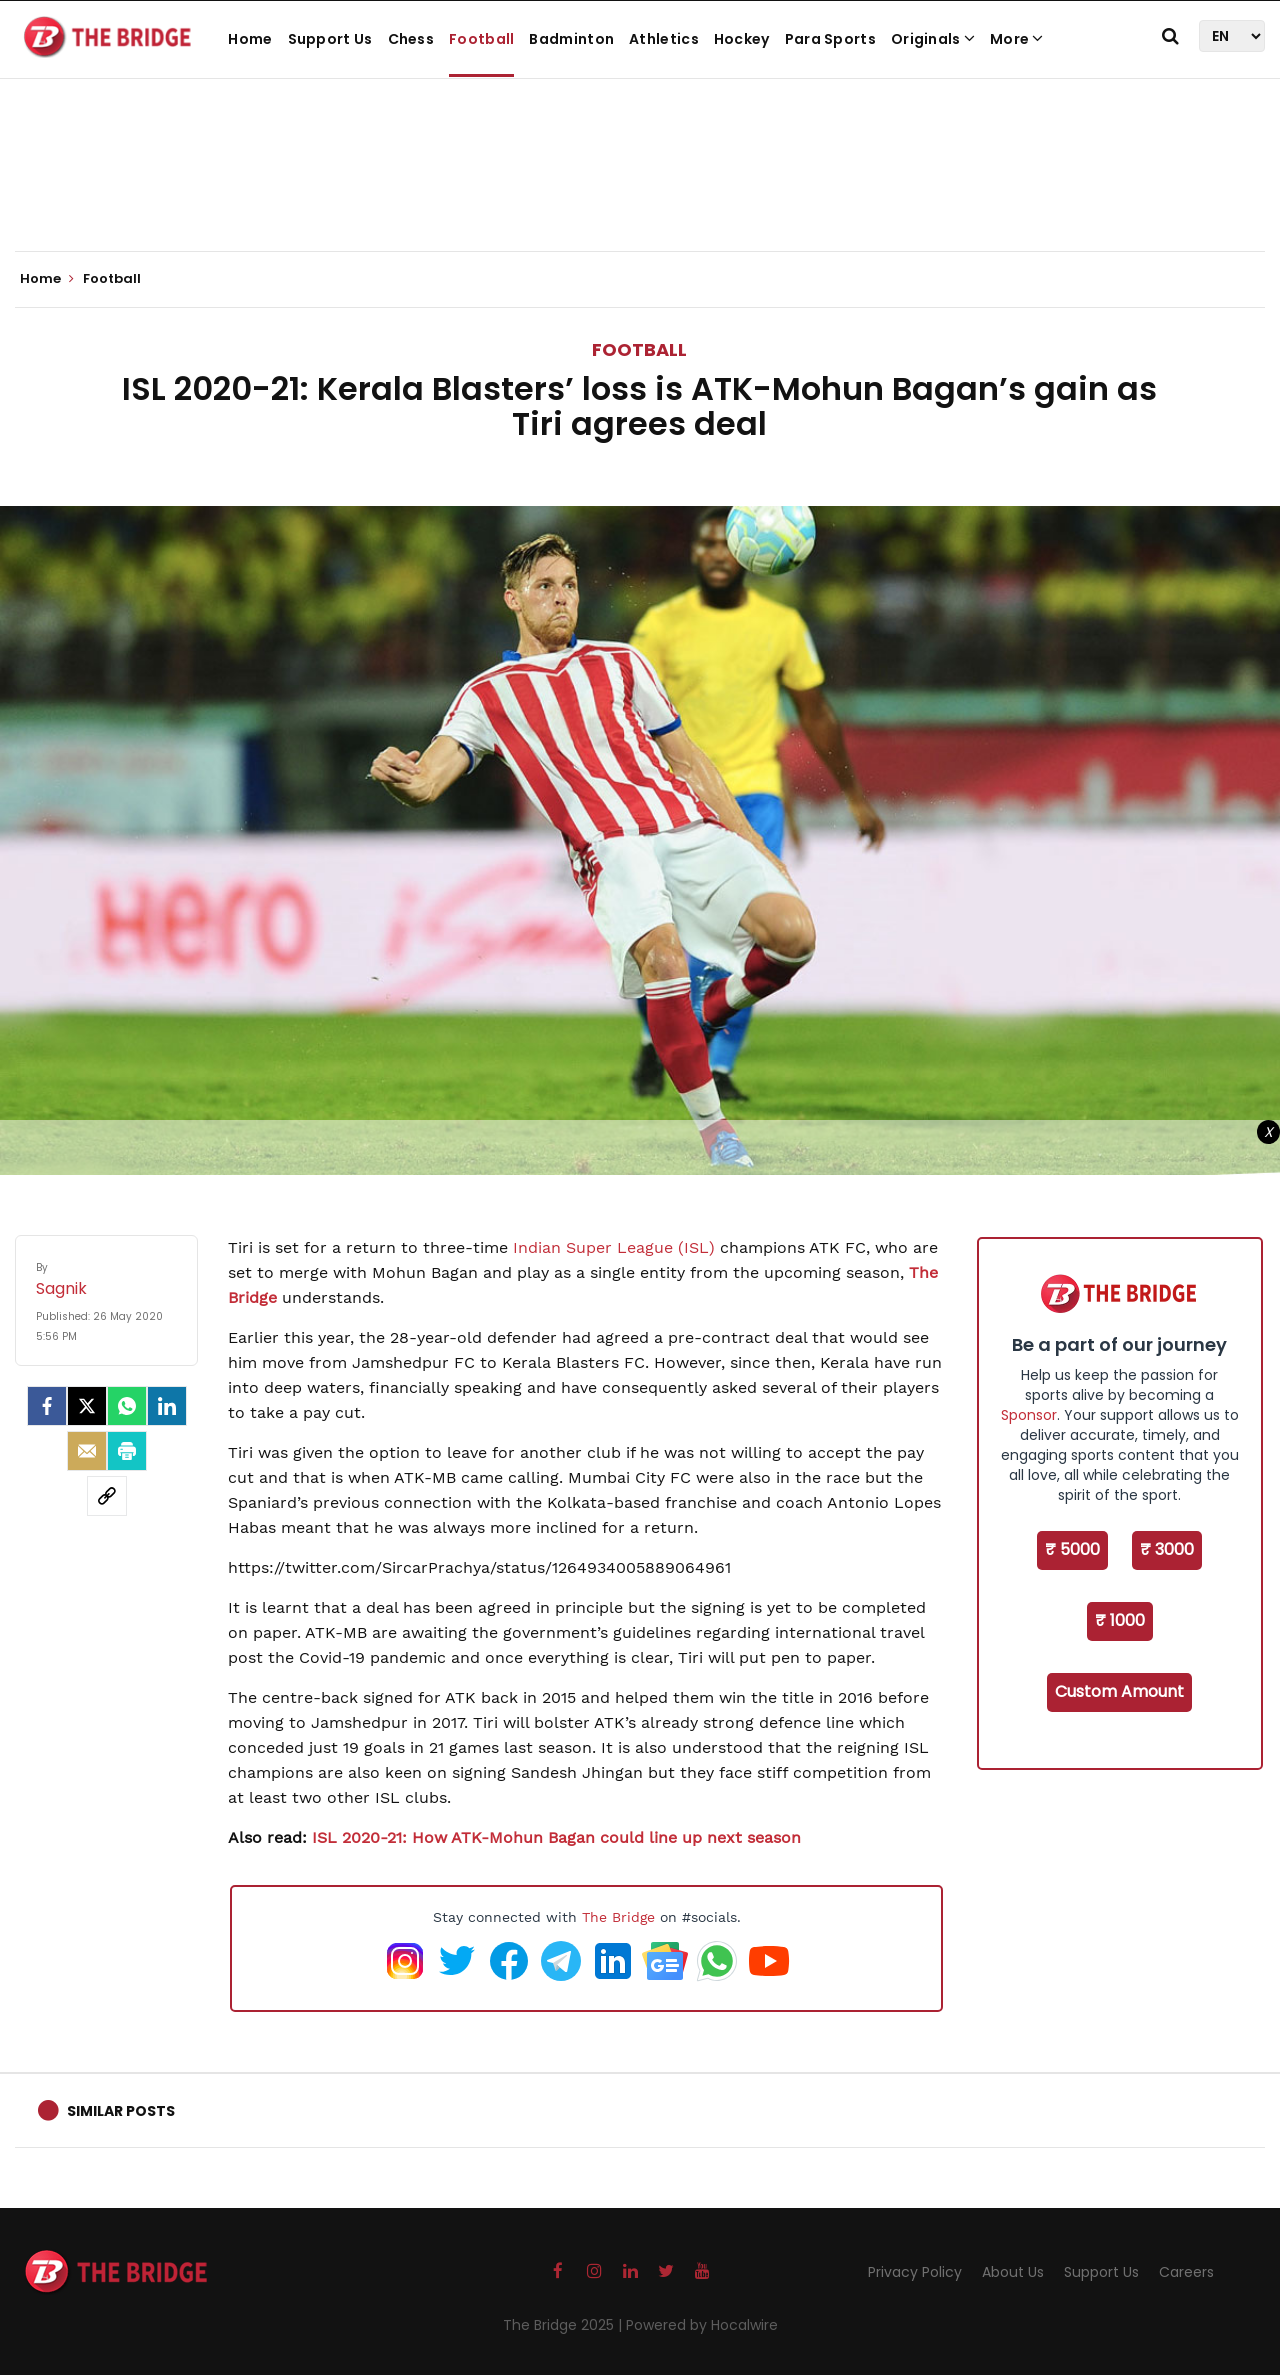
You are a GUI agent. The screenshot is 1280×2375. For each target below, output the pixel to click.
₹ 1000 (1120, 1620)
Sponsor (1029, 1415)
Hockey (742, 39)
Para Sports (830, 39)
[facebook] (47, 1406)
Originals (933, 39)
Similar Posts (121, 2111)
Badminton (571, 39)
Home (250, 39)
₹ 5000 (1072, 1549)
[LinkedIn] (167, 1406)
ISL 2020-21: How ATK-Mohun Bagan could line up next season (556, 1837)
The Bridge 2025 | (564, 2325)
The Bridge (618, 1917)
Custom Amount (1119, 1691)
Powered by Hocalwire (702, 2325)
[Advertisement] (640, 190)
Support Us (330, 39)
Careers (1186, 2272)
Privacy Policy (915, 2272)
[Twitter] (87, 1406)
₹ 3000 (1167, 1549)
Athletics (664, 39)
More (1017, 39)
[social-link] (107, 1496)
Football (481, 39)
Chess (411, 39)
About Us (1013, 2272)
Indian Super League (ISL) (614, 1247)
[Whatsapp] (127, 1406)
